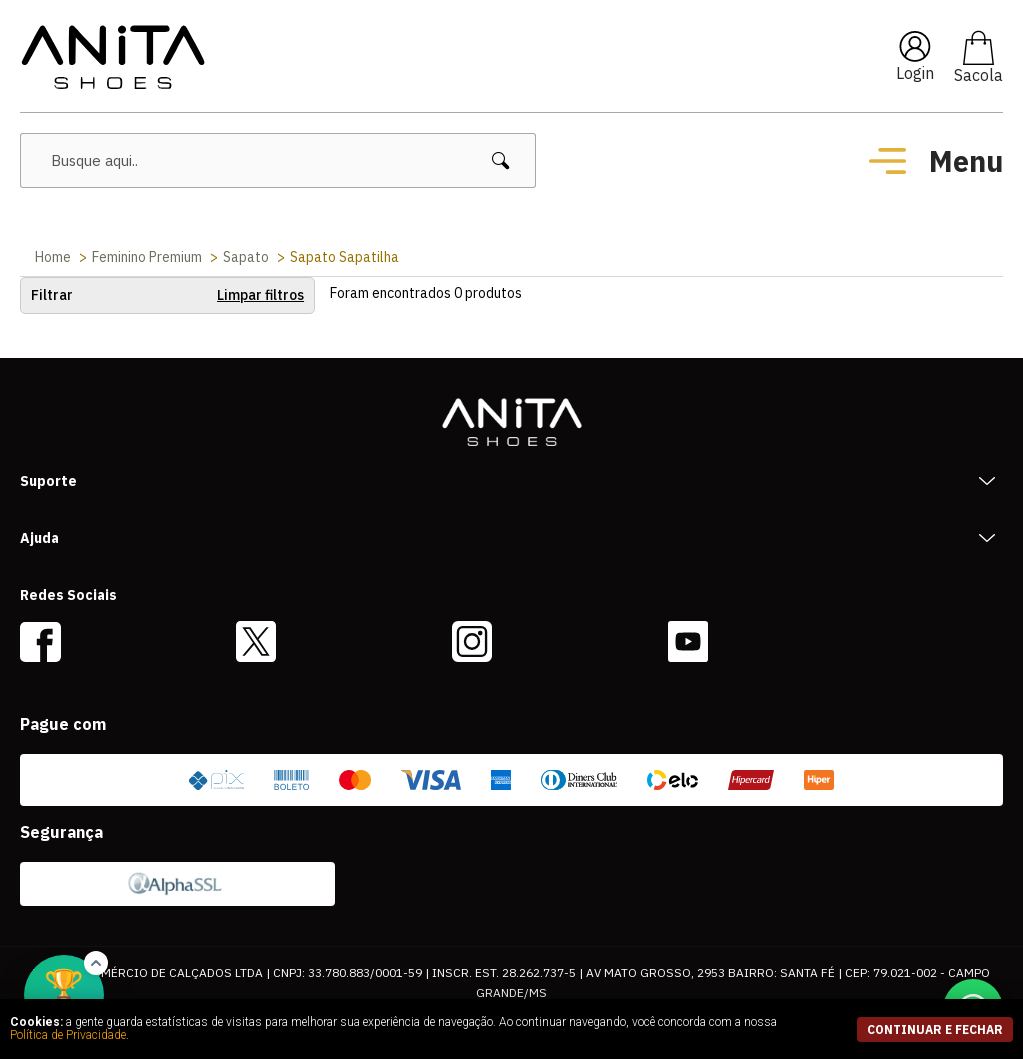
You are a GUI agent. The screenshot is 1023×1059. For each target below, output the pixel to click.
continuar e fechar (935, 1029)
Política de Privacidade (68, 1035)
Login (915, 73)
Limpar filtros (260, 295)
